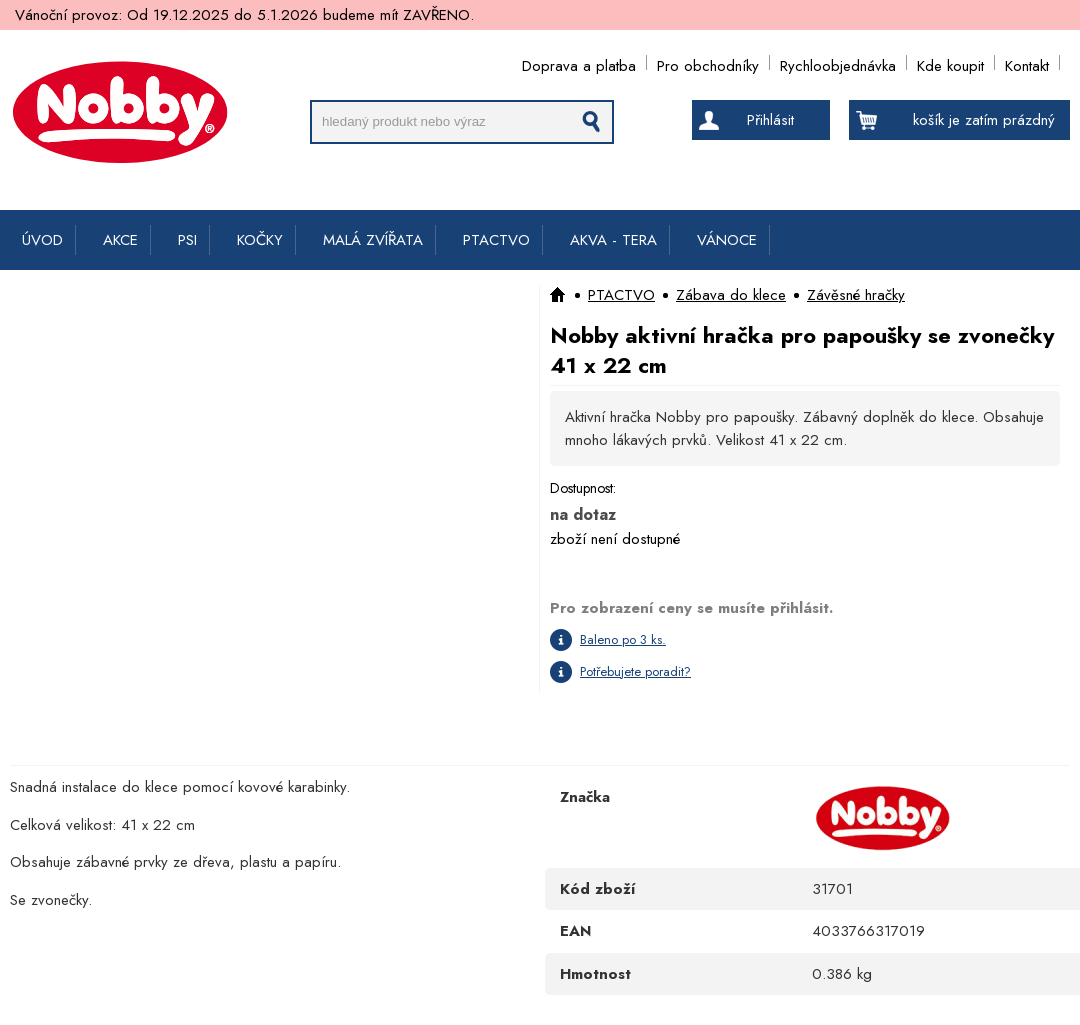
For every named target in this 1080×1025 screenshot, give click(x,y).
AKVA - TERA (613, 240)
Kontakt (1027, 62)
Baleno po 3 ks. (623, 639)
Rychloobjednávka (838, 62)
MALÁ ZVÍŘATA (373, 240)
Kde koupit (950, 62)
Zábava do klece (731, 295)
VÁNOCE (727, 240)
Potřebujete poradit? (635, 671)
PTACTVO (496, 240)
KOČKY (260, 240)
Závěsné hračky (856, 295)
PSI (187, 240)
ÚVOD (42, 240)
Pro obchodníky (708, 62)
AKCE (120, 240)
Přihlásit (770, 120)
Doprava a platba (579, 62)
